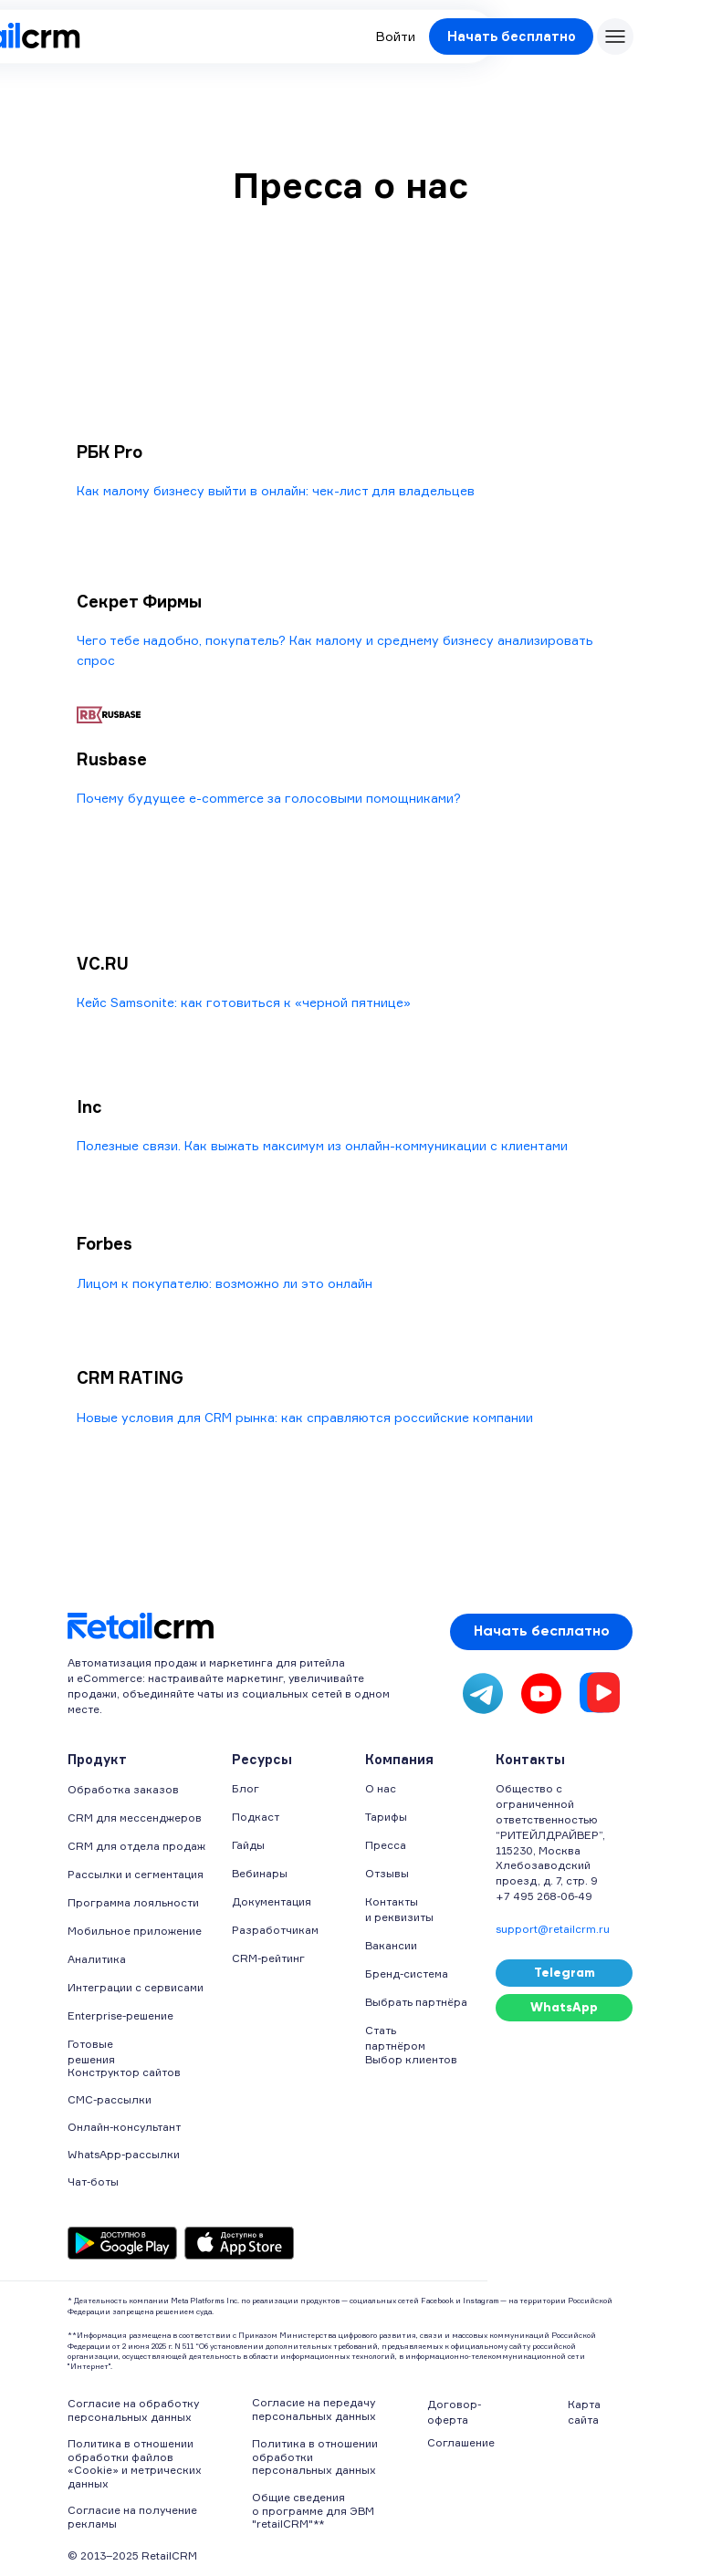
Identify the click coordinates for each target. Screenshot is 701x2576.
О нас (380, 1788)
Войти (395, 36)
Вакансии (391, 1945)
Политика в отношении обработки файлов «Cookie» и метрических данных (135, 2462)
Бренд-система (406, 1973)
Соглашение (461, 2442)
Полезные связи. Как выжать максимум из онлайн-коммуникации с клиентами (322, 1145)
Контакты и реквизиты (399, 1909)
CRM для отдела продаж (136, 1846)
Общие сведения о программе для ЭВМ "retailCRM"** (313, 2510)
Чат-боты (93, 2181)
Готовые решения (91, 2051)
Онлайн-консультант (124, 2127)
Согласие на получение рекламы (132, 2516)
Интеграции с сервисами (136, 1987)
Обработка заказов (123, 1789)
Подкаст (255, 1816)
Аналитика (97, 1959)
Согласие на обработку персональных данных (133, 2409)
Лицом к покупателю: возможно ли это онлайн (224, 1283)
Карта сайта (584, 2411)
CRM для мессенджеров (135, 1817)
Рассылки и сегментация (136, 1874)
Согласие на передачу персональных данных (314, 2408)
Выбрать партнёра (416, 2002)
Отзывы (387, 1873)
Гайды (248, 1845)
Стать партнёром (395, 2037)
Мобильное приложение (135, 1930)
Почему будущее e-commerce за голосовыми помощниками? (269, 797)
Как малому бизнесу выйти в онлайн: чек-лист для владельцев (276, 490)
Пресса (385, 1845)
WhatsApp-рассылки (124, 2154)
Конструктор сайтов (124, 2072)
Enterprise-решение (120, 2015)
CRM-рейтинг (268, 1958)
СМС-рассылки (110, 2099)
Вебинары (260, 1873)
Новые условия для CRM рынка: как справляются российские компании (305, 1417)
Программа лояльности (133, 1902)
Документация (271, 1901)
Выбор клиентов (411, 2059)
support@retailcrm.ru (553, 1929)
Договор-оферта (454, 2411)
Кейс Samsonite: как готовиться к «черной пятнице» (244, 1002)
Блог (245, 1788)
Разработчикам (275, 1930)
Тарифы (386, 1816)
